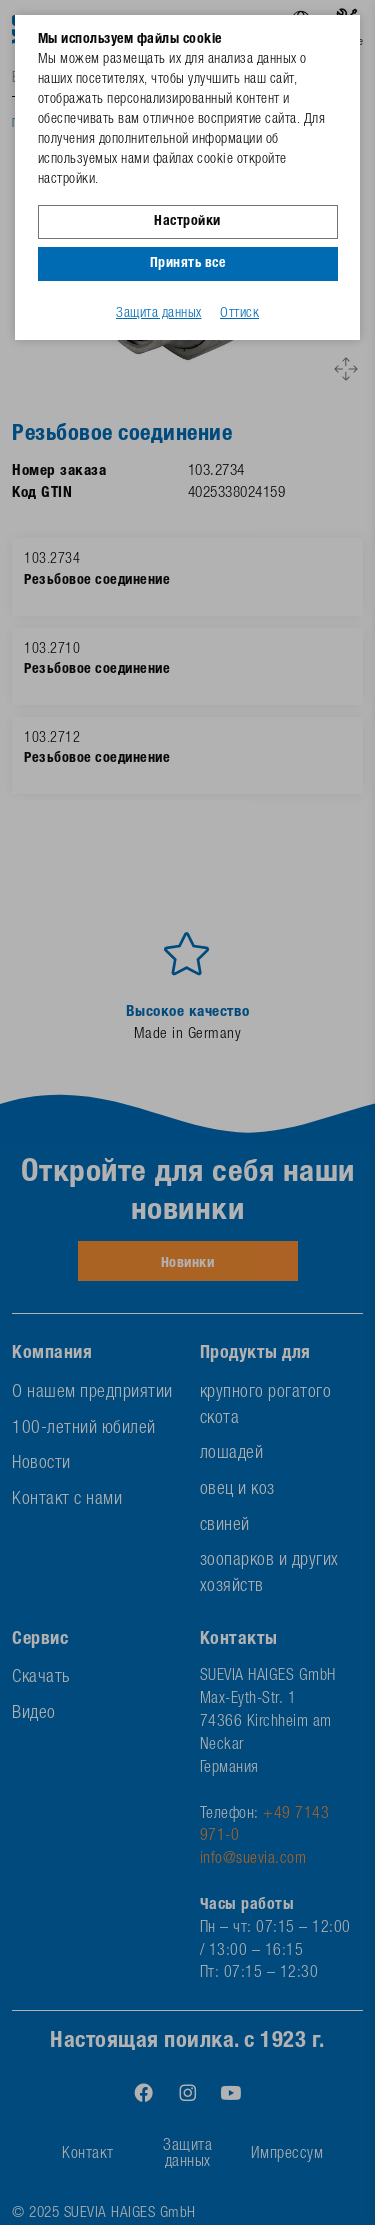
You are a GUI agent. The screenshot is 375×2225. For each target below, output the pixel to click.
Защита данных (159, 314)
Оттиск (239, 314)
